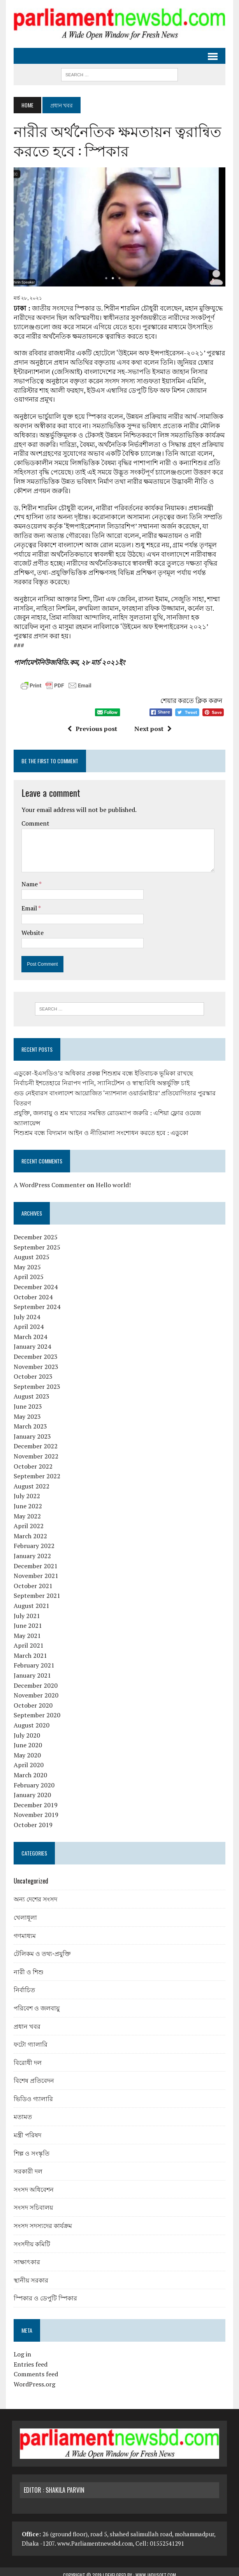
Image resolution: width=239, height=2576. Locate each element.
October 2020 (31, 1698)
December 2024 (34, 1280)
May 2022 (25, 1509)
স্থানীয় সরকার (29, 2273)
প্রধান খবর (25, 2019)
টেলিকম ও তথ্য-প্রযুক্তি (40, 1947)
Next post (153, 722)
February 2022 (32, 1539)
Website (31, 925)
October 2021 (31, 1579)
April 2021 (27, 1639)
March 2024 (29, 1330)
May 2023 (25, 1410)
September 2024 (35, 1300)
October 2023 (31, 1370)
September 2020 (35, 1708)
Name (28, 877)
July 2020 (25, 1728)
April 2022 (27, 1519)
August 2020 (30, 1719)
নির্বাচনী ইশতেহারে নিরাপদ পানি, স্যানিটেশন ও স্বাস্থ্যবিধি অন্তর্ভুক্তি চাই (100, 1076)
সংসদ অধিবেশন (32, 2182)
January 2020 (30, 1788)
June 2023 (26, 1400)
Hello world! (111, 1178)
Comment (34, 816)
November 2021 (34, 1569)
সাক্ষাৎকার (25, 2255)
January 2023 (30, 1429)
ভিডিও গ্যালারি (31, 2091)
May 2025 (25, 1260)
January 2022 (30, 1549)
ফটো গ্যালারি (29, 2037)
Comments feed (34, 2367)
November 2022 (34, 1450)
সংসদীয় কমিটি (30, 2237)
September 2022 (35, 1469)
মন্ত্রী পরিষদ (26, 2128)
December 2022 (34, 1440)
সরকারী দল (26, 2164)
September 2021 (35, 1589)
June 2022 (26, 1499)
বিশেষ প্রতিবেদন (32, 2074)
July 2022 (25, 1489)
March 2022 (29, 1529)
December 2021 (34, 1559)
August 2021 (30, 1599)
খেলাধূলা (23, 1910)
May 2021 (25, 1629)
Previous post (92, 722)
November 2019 (34, 1808)
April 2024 (27, 1320)
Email (28, 901)
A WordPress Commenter (48, 1178)
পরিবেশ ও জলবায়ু (35, 2001)
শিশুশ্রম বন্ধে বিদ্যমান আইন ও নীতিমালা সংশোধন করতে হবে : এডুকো (99, 1126)
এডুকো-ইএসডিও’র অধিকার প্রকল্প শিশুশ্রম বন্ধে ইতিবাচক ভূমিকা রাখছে (102, 1066)
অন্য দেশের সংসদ (34, 1892)
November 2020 (34, 1689)
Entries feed (29, 2357)
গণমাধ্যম (23, 1928)
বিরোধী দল (26, 2055)
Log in (21, 2348)
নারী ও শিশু (27, 1965)
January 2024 (30, 1340)
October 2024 (31, 1290)
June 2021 (26, 1619)
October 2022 (31, 1459)
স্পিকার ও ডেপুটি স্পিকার (44, 2291)
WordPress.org (33, 2378)
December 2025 (34, 1230)
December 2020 (34, 1679)
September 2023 (35, 1380)
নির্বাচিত (22, 1983)
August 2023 (30, 1390)
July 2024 (25, 1310)
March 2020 (29, 1768)
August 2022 (30, 1479)
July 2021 (25, 1609)
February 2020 (32, 1778)
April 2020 (27, 1758)
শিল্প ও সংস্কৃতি (30, 2146)
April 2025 (27, 1270)
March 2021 (29, 1649)
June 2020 (26, 1738)
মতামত (21, 2110)
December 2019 (34, 1798)
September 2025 (35, 1240)
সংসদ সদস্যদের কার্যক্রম (41, 2219)
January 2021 (30, 1669)
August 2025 (30, 1250)
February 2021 (32, 1659)
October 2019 (31, 1818)
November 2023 (34, 1360)
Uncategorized (29, 1874)
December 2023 (34, 1350)
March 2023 (29, 1420)
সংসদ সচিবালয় (31, 2200)
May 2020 (25, 1748)
